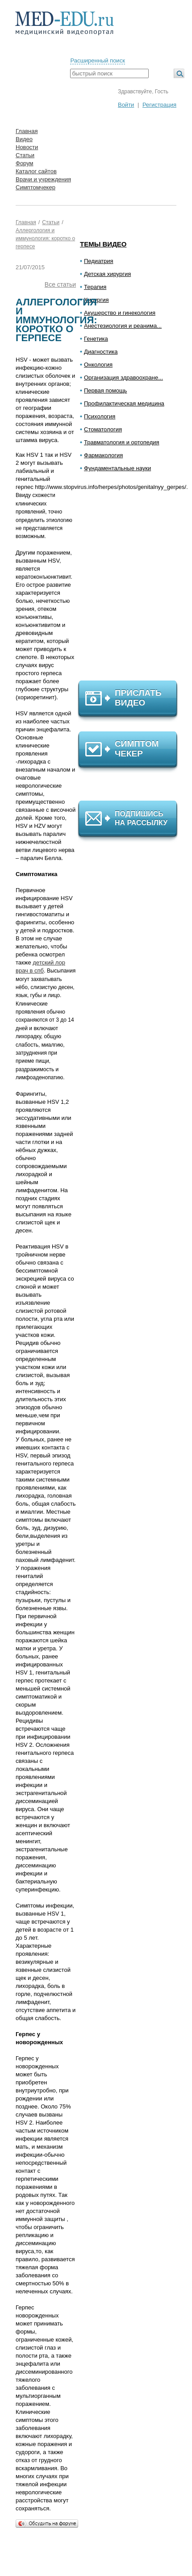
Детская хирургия (107, 274)
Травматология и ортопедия (121, 442)
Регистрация (159, 104)
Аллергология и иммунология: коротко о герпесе (45, 238)
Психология (99, 416)
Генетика (96, 338)
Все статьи (60, 284)
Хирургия (96, 299)
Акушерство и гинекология (119, 312)
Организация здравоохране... (123, 377)
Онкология (98, 364)
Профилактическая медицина (124, 403)
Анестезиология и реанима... (123, 325)
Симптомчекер (35, 187)
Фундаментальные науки (117, 468)
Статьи (25, 155)
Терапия (95, 287)
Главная (27, 131)
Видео (24, 139)
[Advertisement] (131, 580)
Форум (24, 163)
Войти (126, 104)
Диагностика (100, 351)
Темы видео (103, 244)
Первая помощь (105, 390)
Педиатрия (98, 261)
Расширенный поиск (97, 60)
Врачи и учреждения (43, 179)
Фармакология (103, 455)
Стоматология (103, 429)
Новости (27, 147)
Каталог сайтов (36, 171)
